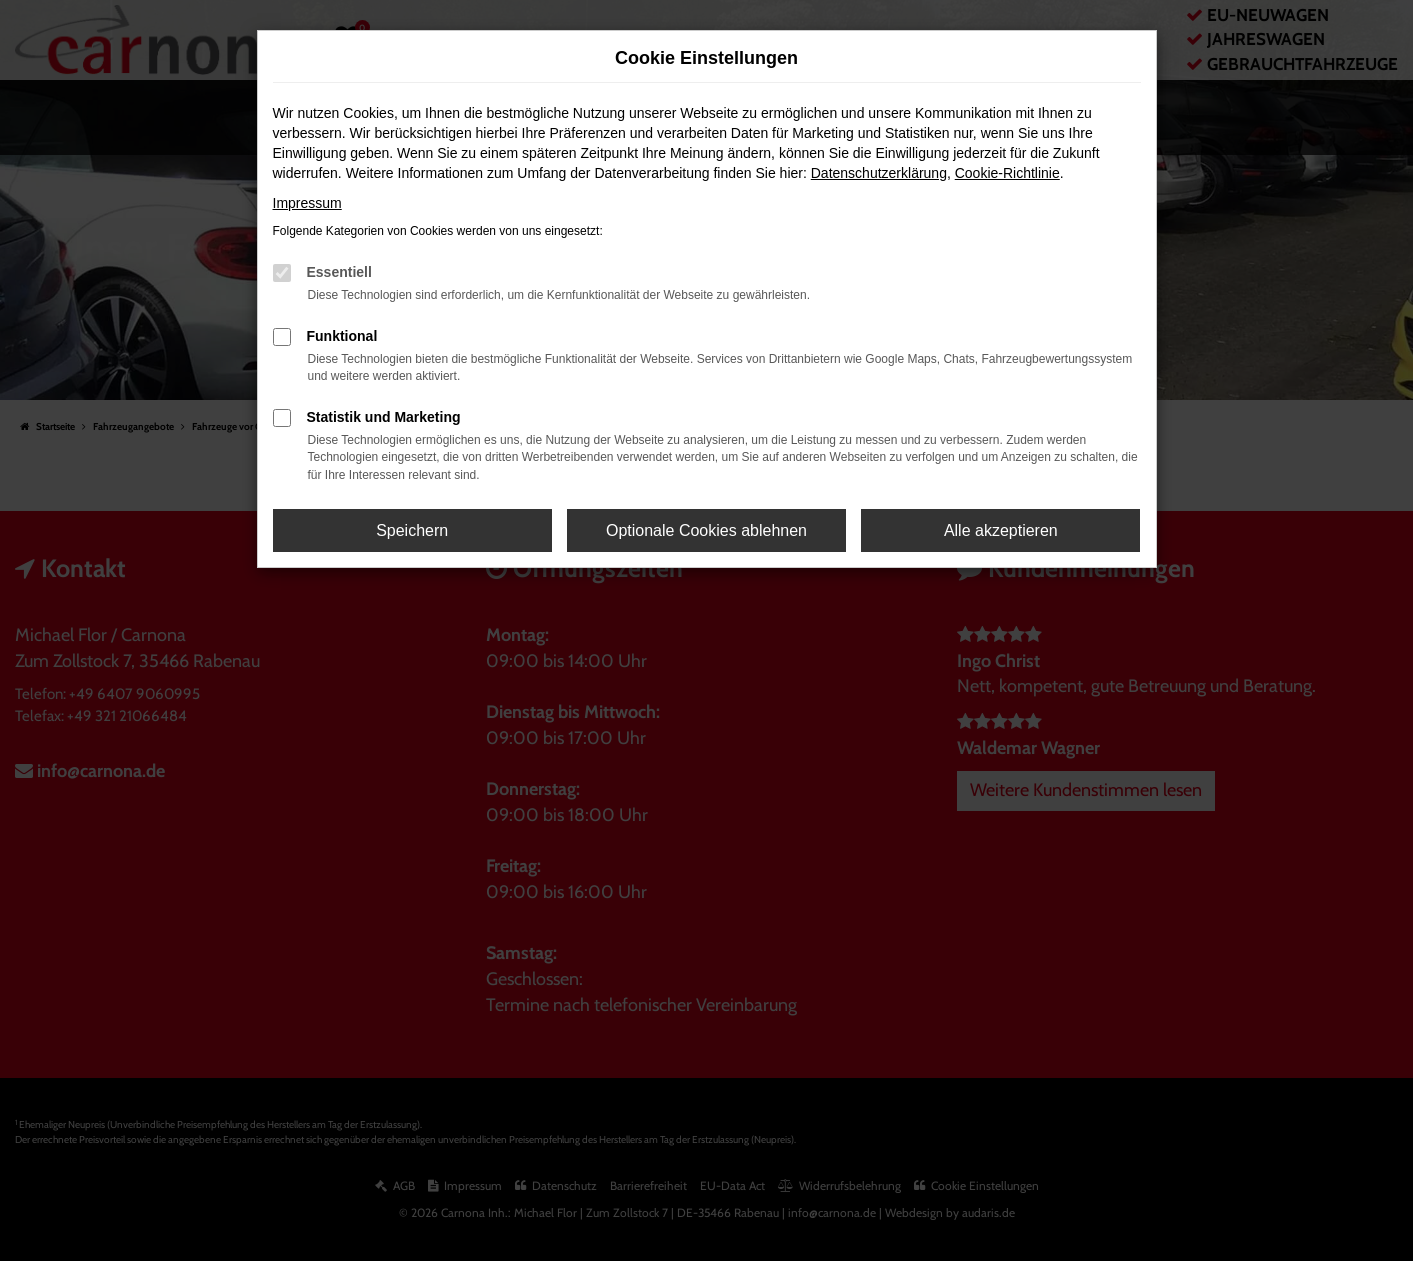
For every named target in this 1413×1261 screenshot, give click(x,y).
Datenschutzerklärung (879, 173)
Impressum (307, 203)
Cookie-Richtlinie (1007, 173)
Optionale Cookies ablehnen (706, 530)
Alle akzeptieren (1001, 530)
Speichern (412, 530)
